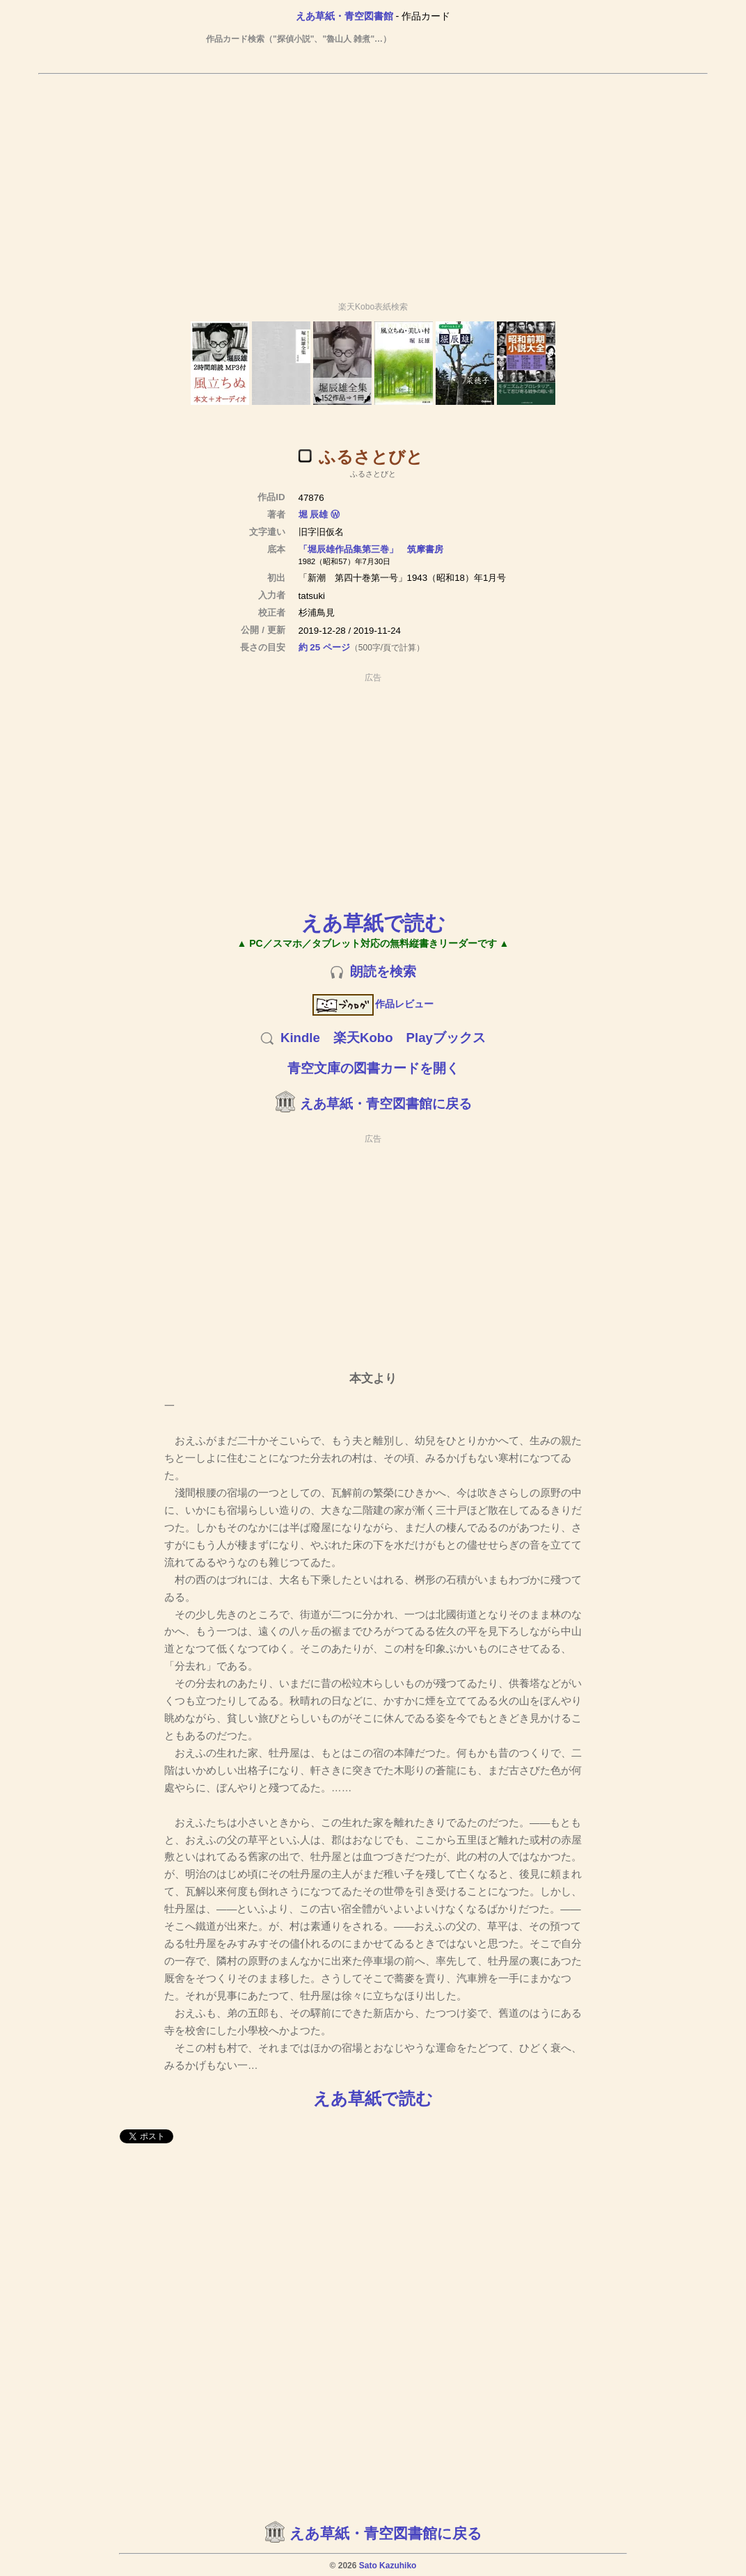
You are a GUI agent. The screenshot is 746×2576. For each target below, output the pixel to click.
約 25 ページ (324, 647)
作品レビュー (373, 1003)
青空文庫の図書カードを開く (373, 1068)
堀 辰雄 (313, 514)
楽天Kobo (363, 1037)
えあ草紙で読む (373, 922)
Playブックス (446, 1037)
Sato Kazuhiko (388, 2565)
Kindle (300, 1037)
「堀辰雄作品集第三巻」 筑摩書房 (371, 549)
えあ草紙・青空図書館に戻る (386, 1103)
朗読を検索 (383, 971)
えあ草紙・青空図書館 (344, 16)
